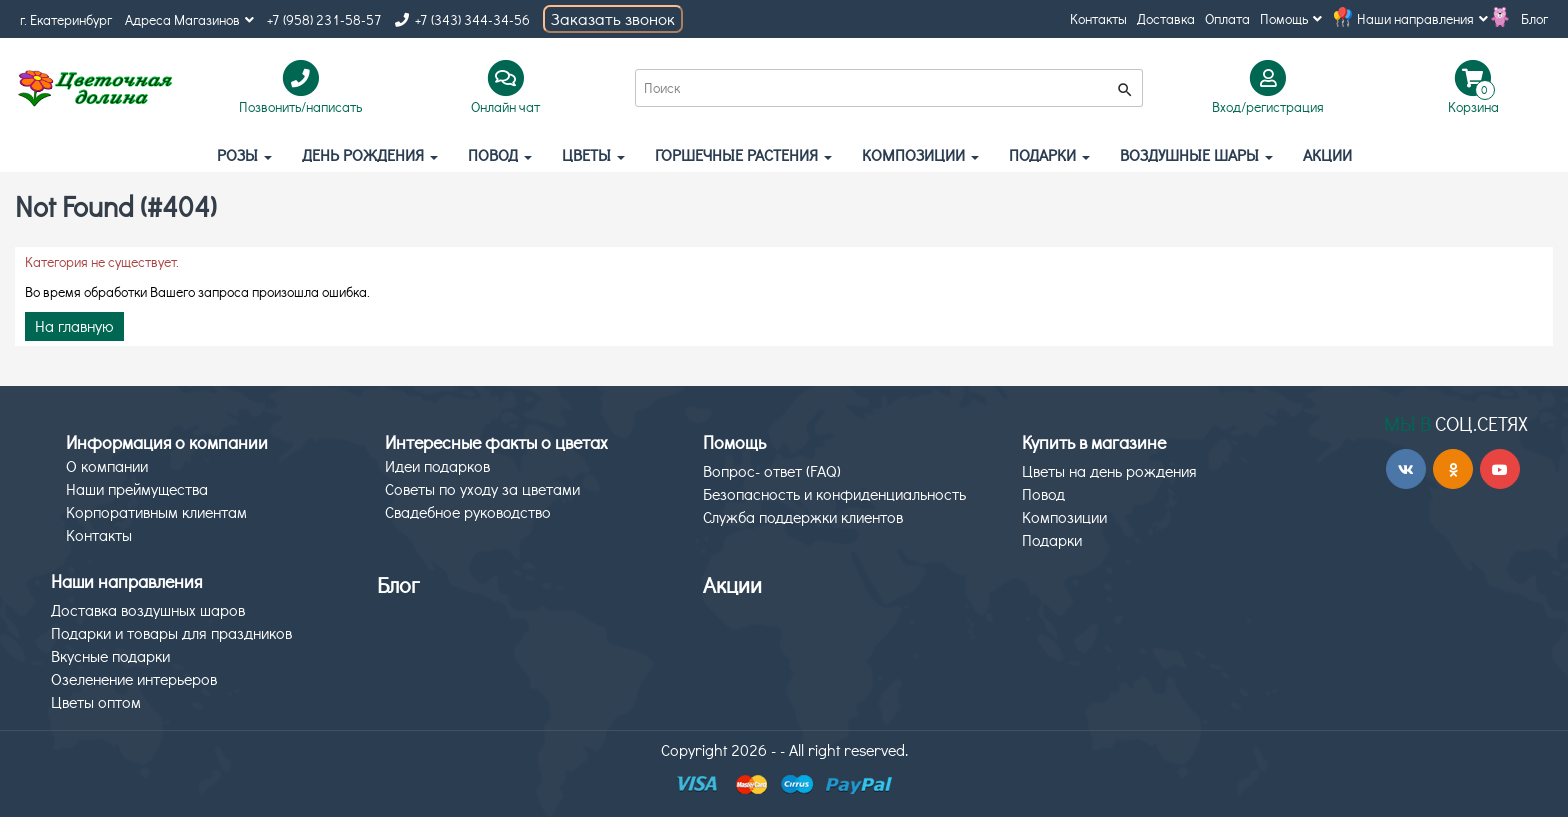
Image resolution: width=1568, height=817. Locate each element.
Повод (500, 154)
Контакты (1098, 18)
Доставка (1166, 18)
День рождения (370, 154)
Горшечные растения (743, 154)
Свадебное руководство (468, 511)
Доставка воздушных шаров (148, 609)
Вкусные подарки (110, 655)
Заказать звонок (613, 18)
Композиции (920, 154)
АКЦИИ (1327, 154)
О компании (107, 465)
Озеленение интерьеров (134, 678)
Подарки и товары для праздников (171, 632)
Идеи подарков (437, 465)
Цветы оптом (96, 701)
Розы (244, 154)
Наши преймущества (137, 488)
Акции (732, 584)
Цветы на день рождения (1109, 470)
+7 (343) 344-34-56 (462, 19)
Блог (1534, 18)
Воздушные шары (1196, 154)
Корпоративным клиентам (156, 511)
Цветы (593, 154)
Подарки (1049, 154)
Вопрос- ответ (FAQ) (772, 470)
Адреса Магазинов (189, 19)
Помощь (1291, 18)
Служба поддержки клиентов (803, 516)
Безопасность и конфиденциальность (834, 493)
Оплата (1227, 18)
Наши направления (1422, 18)
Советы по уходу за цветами (482, 488)
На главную (74, 325)
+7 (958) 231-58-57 (324, 19)
